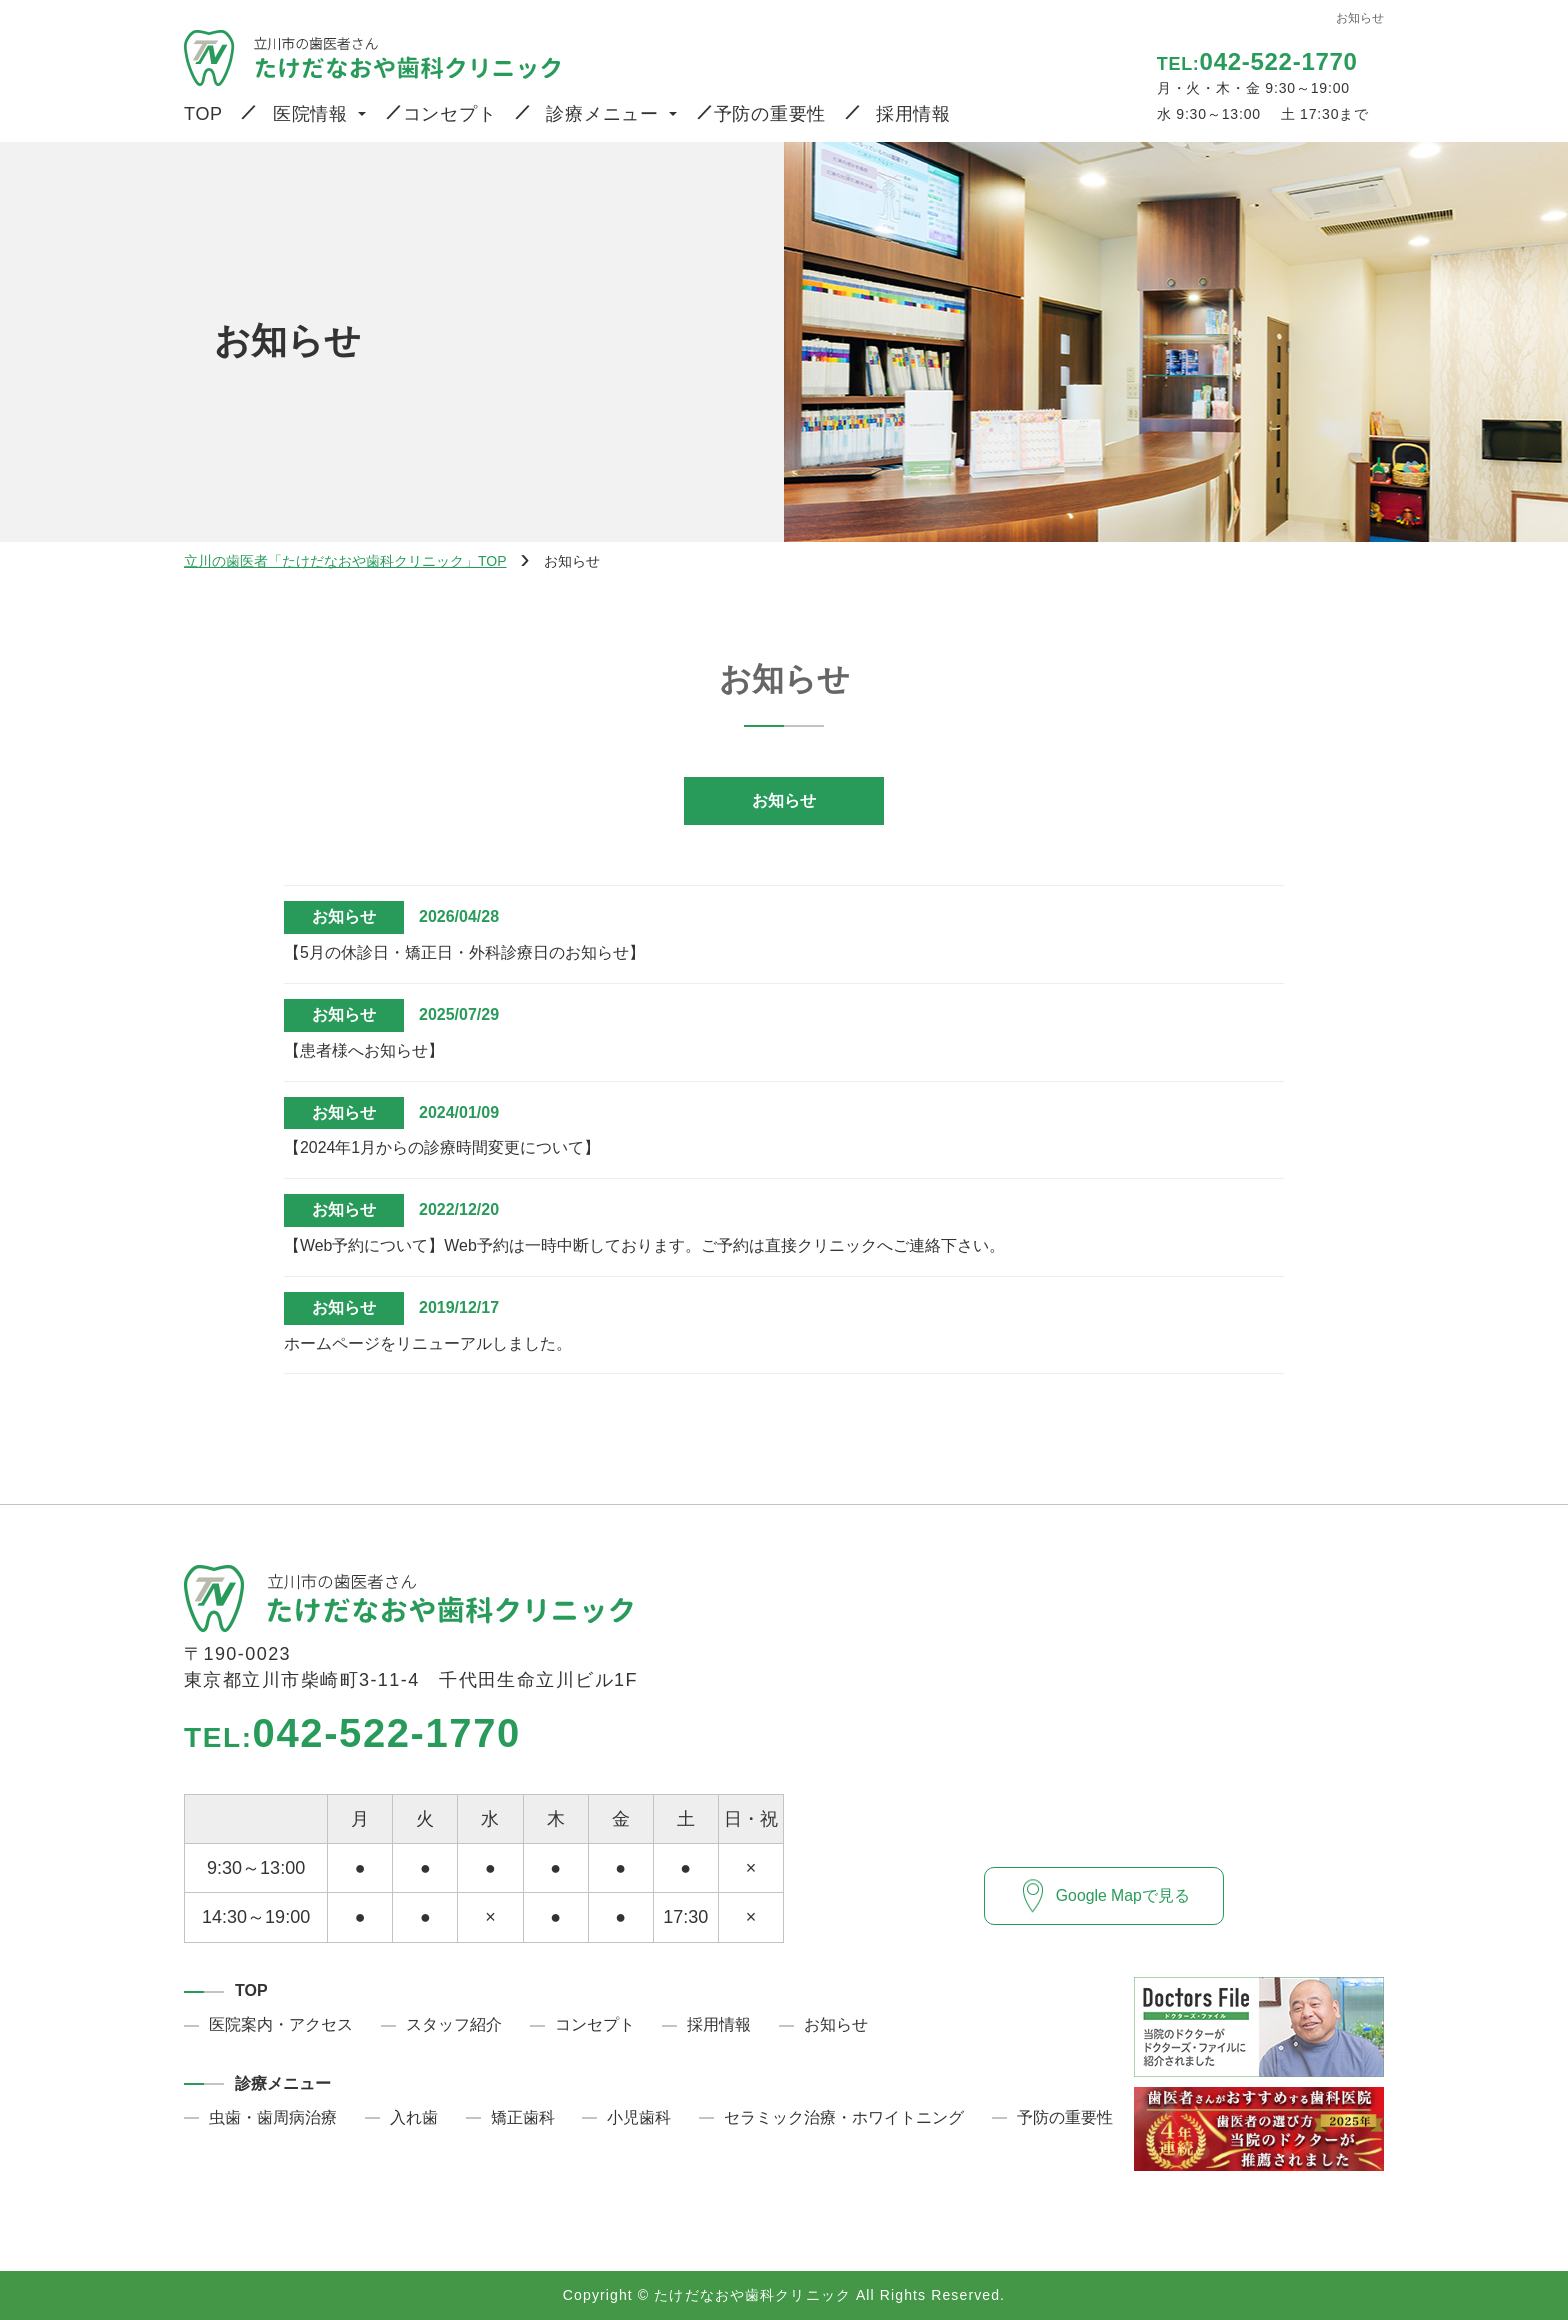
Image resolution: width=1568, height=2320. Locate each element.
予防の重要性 (770, 114)
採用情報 (913, 114)
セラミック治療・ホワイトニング (844, 2117)
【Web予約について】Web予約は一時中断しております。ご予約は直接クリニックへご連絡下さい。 (644, 1245)
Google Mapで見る (1122, 1894)
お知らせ (784, 800)
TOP (203, 114)
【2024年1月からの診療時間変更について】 (442, 1147)
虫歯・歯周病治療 (273, 2117)
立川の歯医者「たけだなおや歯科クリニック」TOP (345, 561)
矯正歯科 (523, 2117)
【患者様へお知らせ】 (364, 1050)
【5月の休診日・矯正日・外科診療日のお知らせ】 (464, 952)
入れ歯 (414, 2117)
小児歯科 (639, 2117)
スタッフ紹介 (454, 2024)
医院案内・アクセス (281, 2024)
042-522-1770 (352, 1733)
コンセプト (450, 114)
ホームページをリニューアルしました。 (428, 1343)
